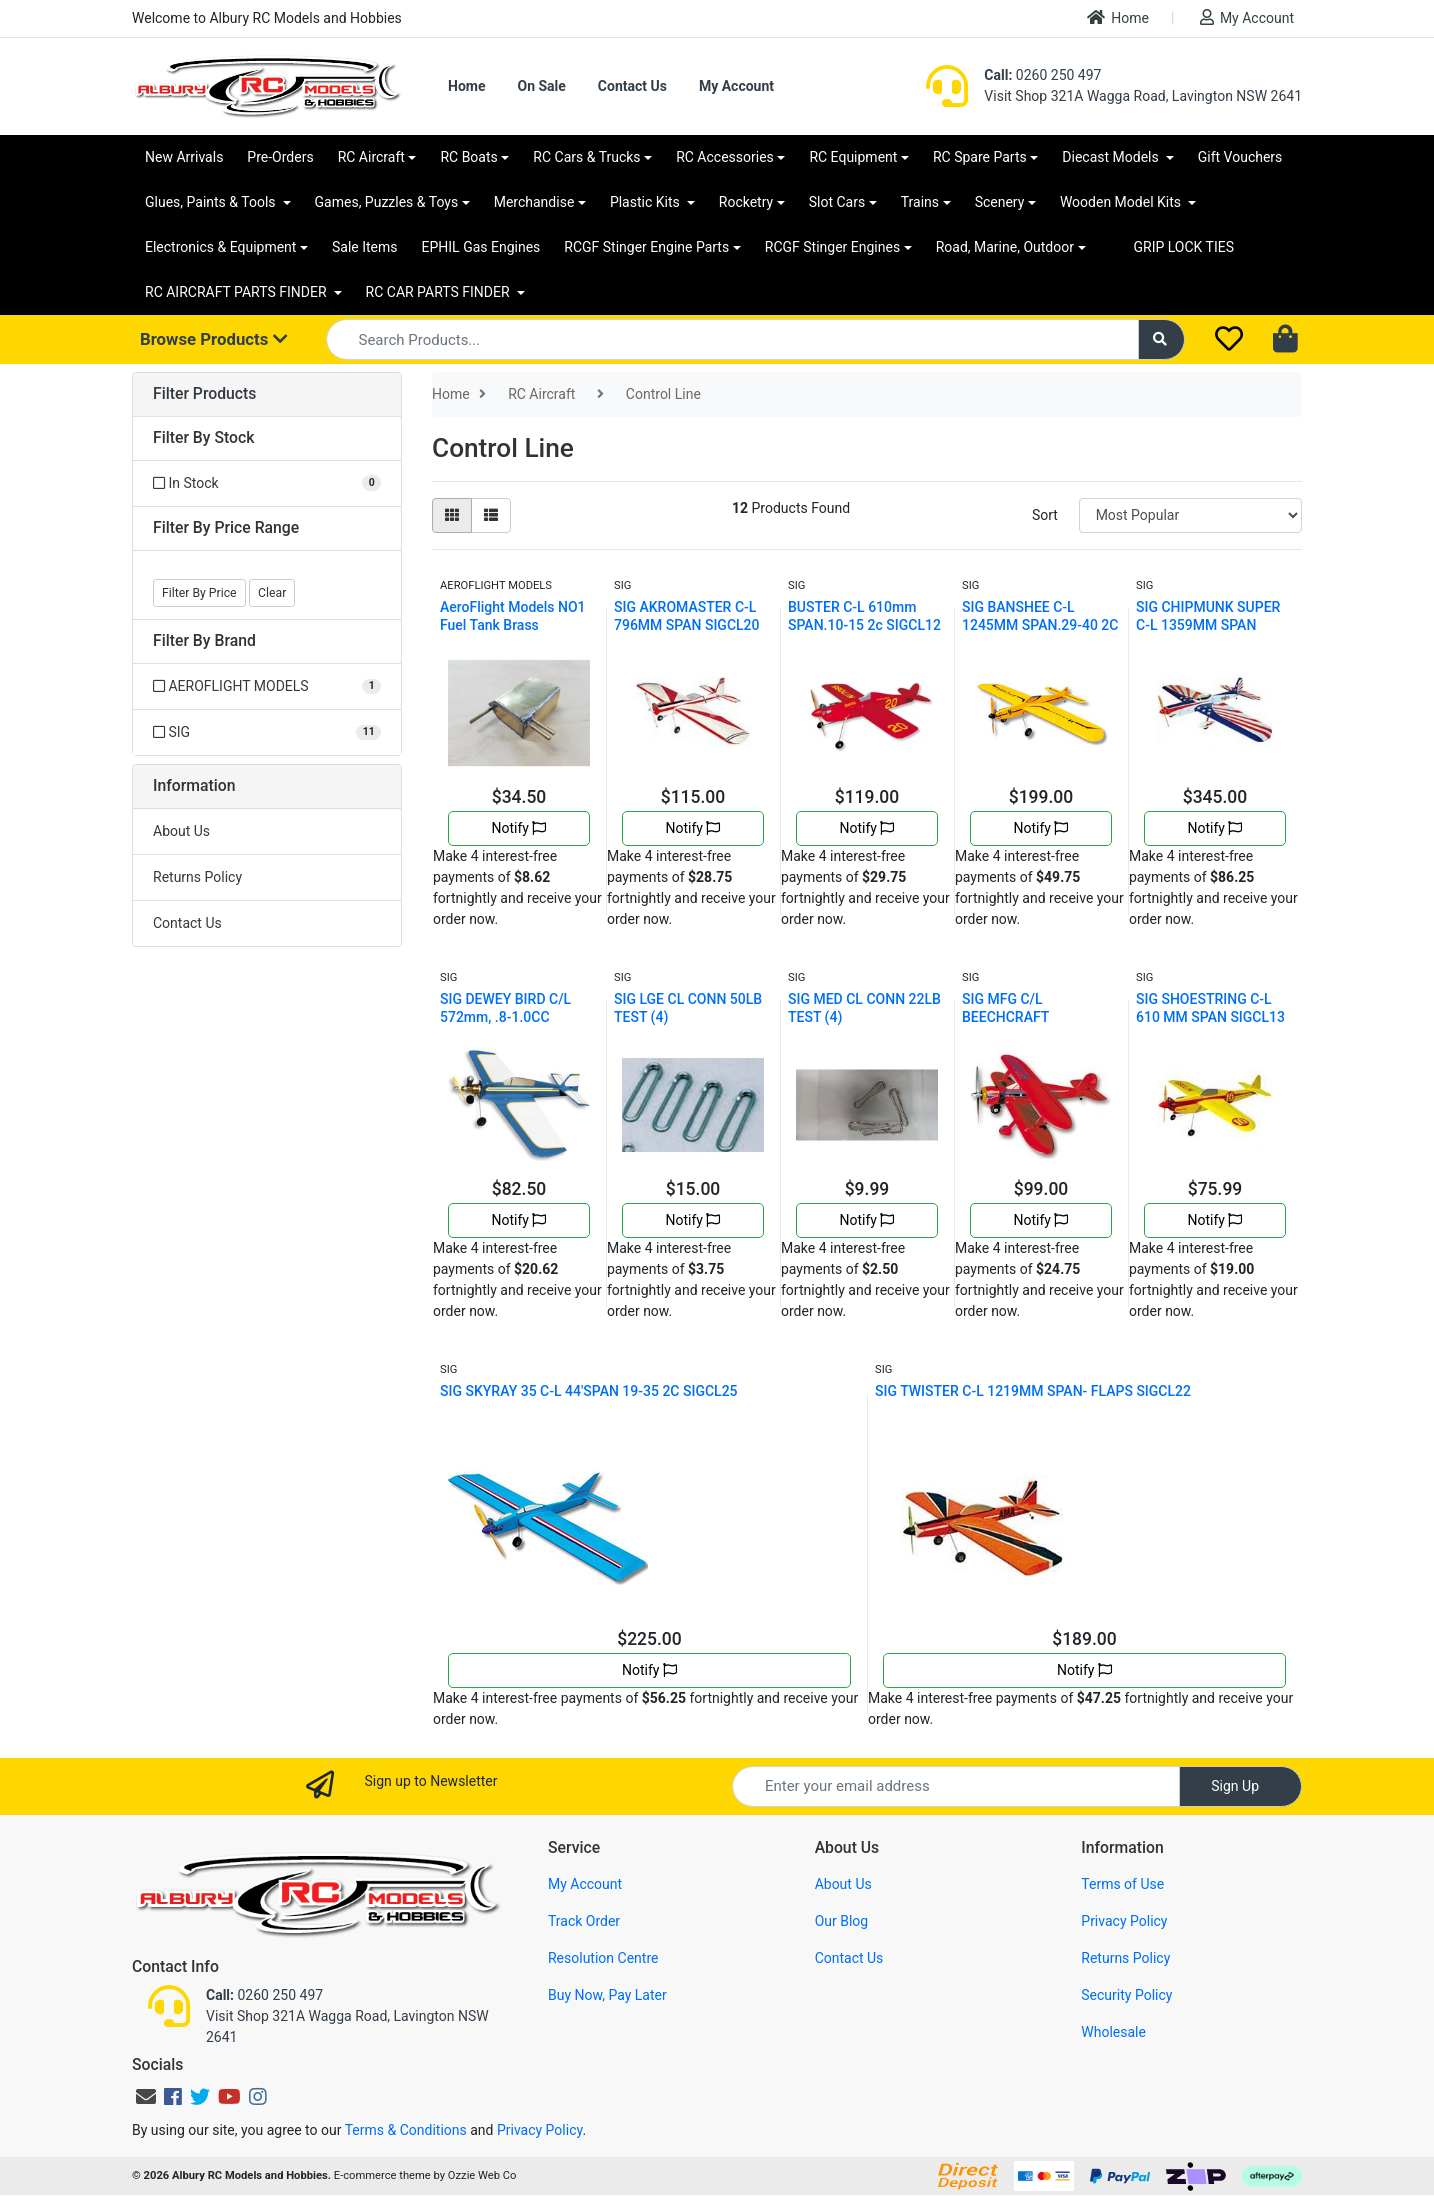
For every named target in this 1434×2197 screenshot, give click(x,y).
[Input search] (732, 339)
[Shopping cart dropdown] (1287, 340)
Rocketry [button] (746, 202)
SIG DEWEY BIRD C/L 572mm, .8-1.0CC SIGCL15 (505, 1017)
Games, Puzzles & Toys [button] (387, 202)
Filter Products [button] (204, 394)
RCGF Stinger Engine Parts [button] (646, 247)
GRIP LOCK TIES (1184, 247)
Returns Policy (197, 877)
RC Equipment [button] (853, 157)
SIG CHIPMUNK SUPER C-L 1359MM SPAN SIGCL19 (1208, 625)
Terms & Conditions (406, 2130)
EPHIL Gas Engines (481, 247)
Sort (1045, 515)
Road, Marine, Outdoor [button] (1005, 247)
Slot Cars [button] (837, 202)
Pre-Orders (280, 157)
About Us (181, 831)
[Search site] (1162, 339)
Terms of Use (1122, 1884)
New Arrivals (184, 157)
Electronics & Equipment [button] (220, 247)
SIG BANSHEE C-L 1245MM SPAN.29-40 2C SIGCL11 (1040, 625)
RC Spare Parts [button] (980, 157)
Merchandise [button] (534, 202)
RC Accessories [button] (725, 157)
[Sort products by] (1190, 515)
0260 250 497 (1042, 75)
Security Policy (1126, 1995)
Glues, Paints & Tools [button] (212, 202)
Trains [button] (920, 202)
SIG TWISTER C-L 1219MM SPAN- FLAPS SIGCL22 (1033, 1391)
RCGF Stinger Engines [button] (832, 247)
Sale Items (365, 247)
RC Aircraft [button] (371, 157)
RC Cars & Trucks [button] (586, 157)
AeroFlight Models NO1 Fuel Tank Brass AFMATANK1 (513, 625)
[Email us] (146, 2097)
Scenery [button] (1000, 202)
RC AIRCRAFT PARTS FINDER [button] (237, 292)
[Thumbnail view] (452, 515)
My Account (1247, 17)
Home (1118, 17)
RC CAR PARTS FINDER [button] (439, 292)
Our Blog (842, 1921)
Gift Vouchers (1240, 157)
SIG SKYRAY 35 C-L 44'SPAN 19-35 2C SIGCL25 (589, 1391)
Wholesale (1113, 2032)
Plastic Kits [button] (646, 202)
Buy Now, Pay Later (607, 1995)
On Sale (541, 86)
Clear (272, 593)
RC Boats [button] (468, 157)
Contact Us (632, 86)
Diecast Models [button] (1112, 157)
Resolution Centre (603, 1958)
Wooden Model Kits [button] (1122, 202)
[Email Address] (956, 1786)
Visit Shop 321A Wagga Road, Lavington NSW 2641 (1143, 96)
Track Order (584, 1921)
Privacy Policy (1124, 1921)
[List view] (491, 515)
